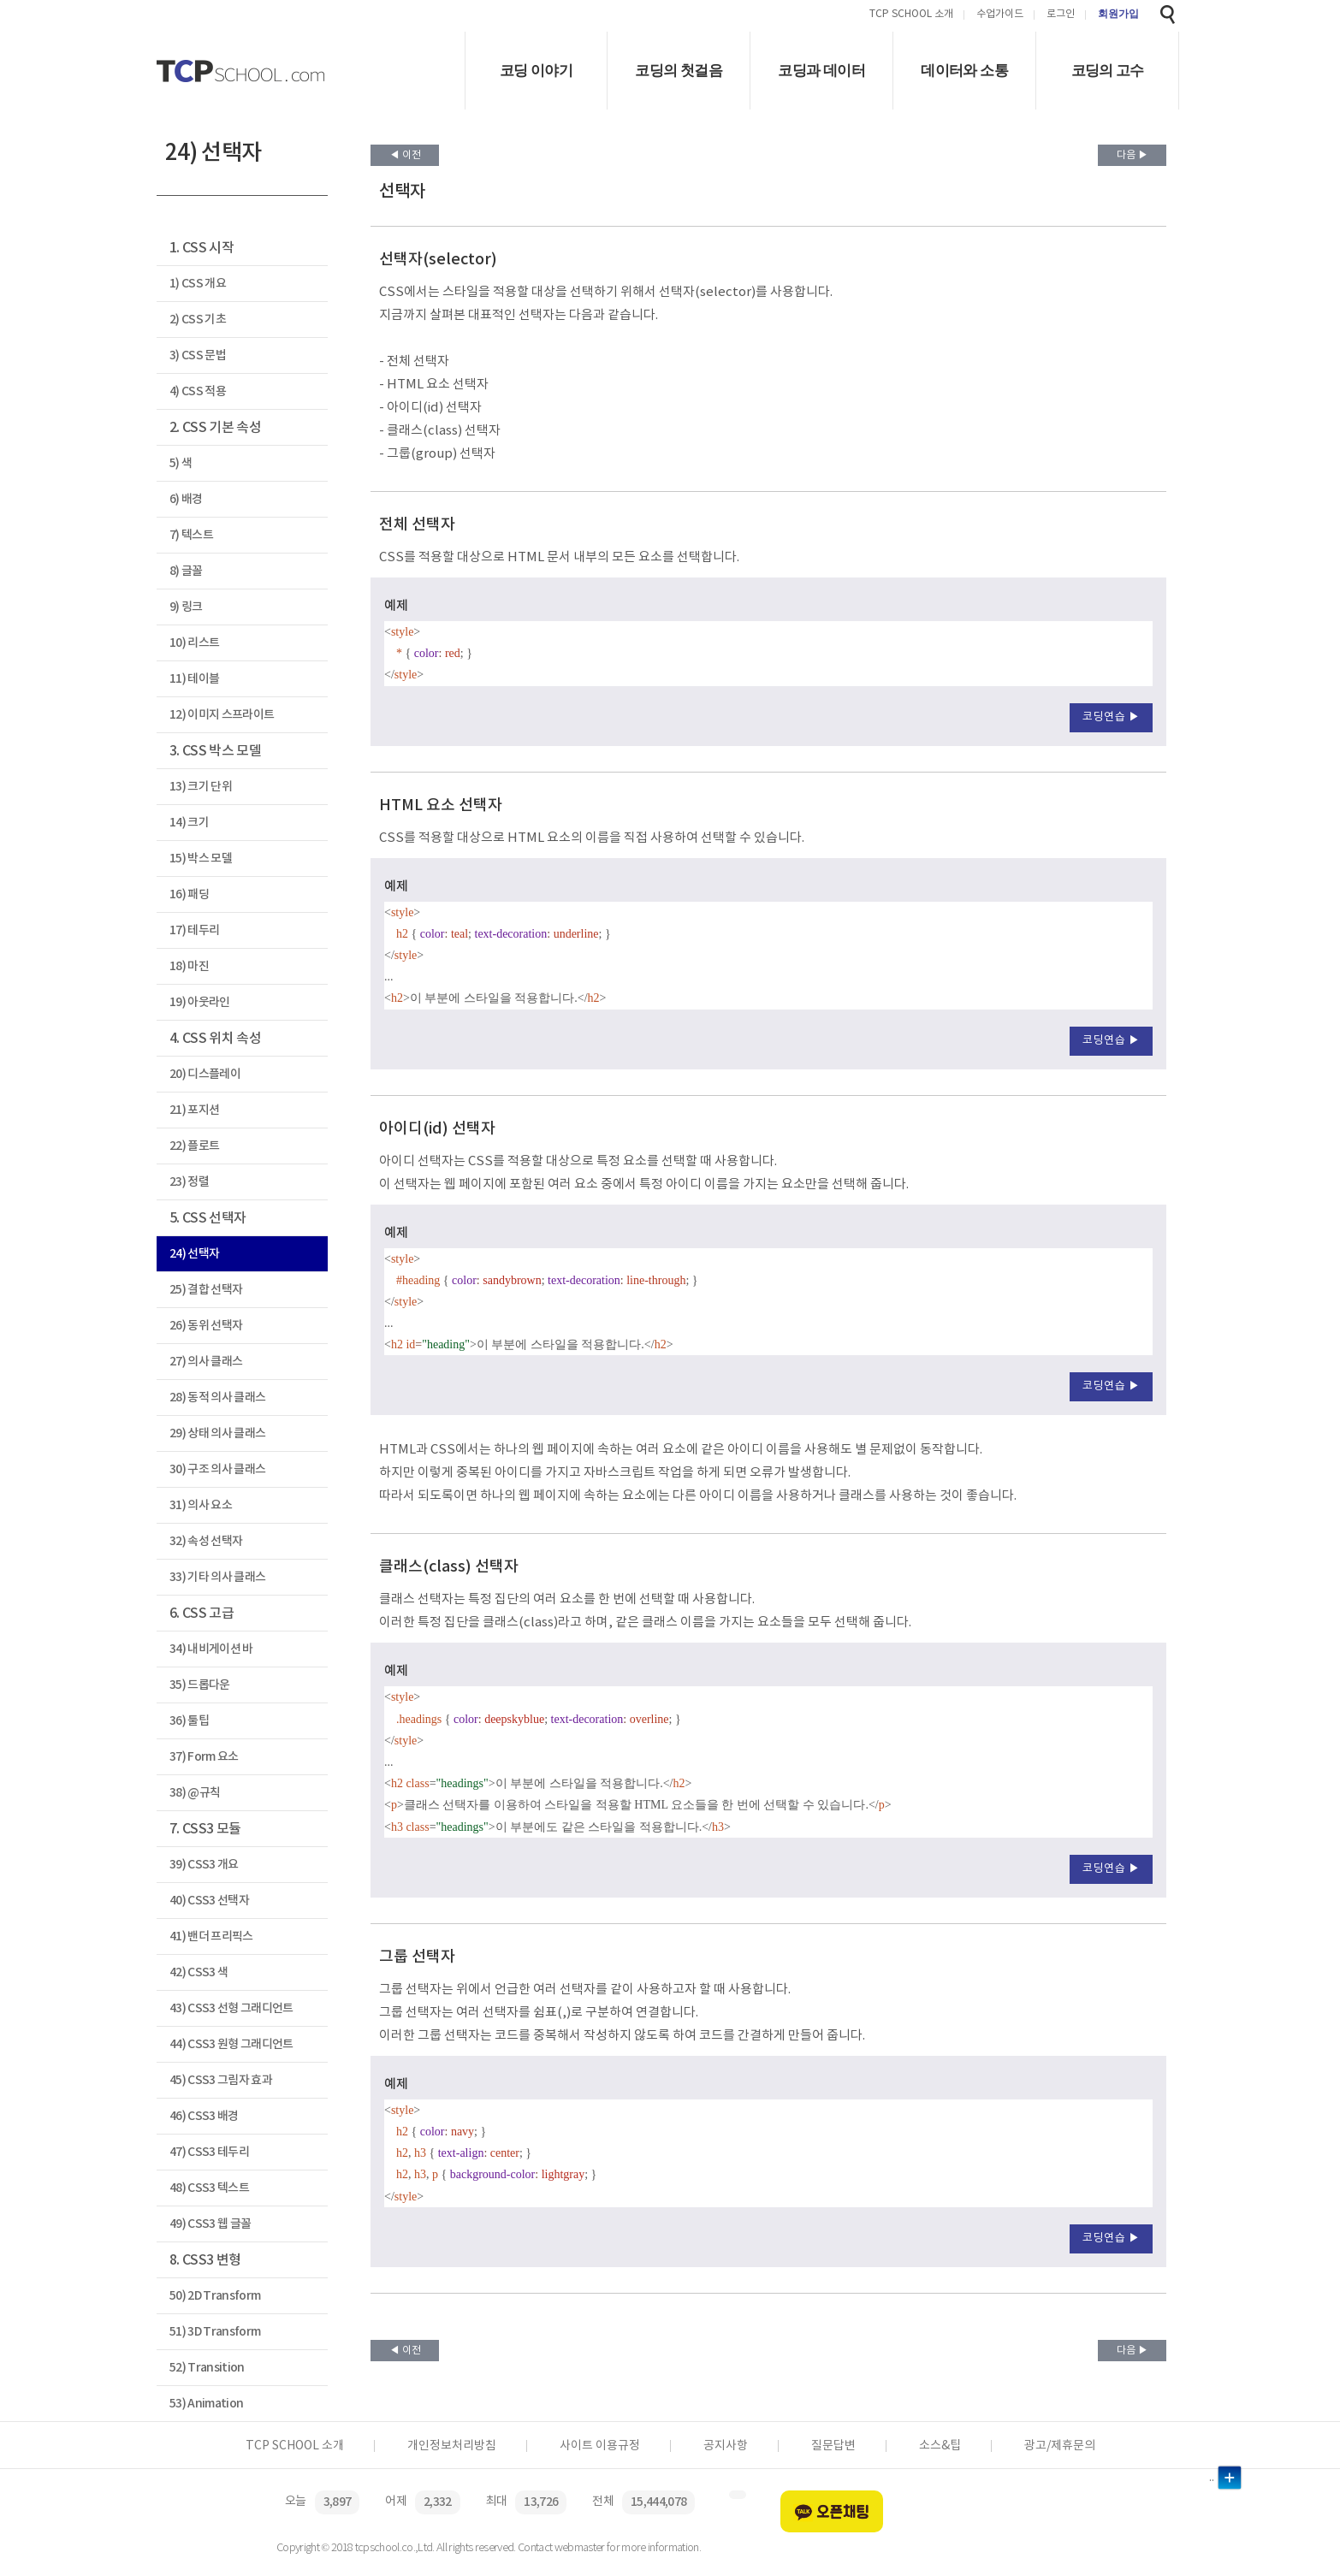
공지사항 (725, 2446)
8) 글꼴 (186, 571)
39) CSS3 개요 (204, 1864)
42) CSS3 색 (198, 1972)
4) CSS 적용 (197, 391)
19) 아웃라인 (199, 1002)
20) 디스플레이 (204, 1074)
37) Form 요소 (204, 1757)
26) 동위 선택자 (205, 1325)
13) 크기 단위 (200, 786)
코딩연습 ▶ (1111, 717)
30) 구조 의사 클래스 (217, 1469)
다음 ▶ (1132, 155)
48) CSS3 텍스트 (209, 2188)
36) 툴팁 (189, 1721)
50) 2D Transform (214, 2296)
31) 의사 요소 (200, 1505)
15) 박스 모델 (200, 858)
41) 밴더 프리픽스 (211, 1936)
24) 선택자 (194, 1254)
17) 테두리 (194, 930)
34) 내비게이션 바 (211, 1649)
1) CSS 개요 (197, 283)
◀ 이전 (405, 155)
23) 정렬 (189, 1182)
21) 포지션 (194, 1110)
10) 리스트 (194, 643)
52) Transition (207, 2367)
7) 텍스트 (191, 535)
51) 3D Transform (214, 2331)
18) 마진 (189, 966)
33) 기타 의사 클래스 (217, 1577)
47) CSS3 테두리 (209, 2152)
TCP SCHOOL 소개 (911, 15)
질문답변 (833, 2446)
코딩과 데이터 (821, 70)
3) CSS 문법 (197, 355)
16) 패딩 (189, 894)
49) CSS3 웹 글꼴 (210, 2224)
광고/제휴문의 (1059, 2446)
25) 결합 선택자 (205, 1289)
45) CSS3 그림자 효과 (220, 2080)
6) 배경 (186, 499)
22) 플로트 (194, 1146)
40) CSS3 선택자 (209, 1900)
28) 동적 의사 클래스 (217, 1397)
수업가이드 (999, 15)
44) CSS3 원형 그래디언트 (231, 2044)
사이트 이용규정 (600, 2446)
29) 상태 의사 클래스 (217, 1433)
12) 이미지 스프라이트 (221, 715)
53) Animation (206, 2403)
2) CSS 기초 (197, 319)
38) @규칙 (194, 1792)
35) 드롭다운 (199, 1685)
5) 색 (180, 463)
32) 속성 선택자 (205, 1541)
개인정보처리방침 (451, 2446)
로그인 (1061, 15)
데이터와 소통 (964, 70)
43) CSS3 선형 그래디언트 (231, 2008)
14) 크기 (189, 822)
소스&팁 (940, 2446)
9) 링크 (186, 607)
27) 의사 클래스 (205, 1361)
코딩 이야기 (536, 70)
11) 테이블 (194, 679)
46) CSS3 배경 (204, 2116)
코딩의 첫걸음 (678, 70)
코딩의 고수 (1107, 70)
